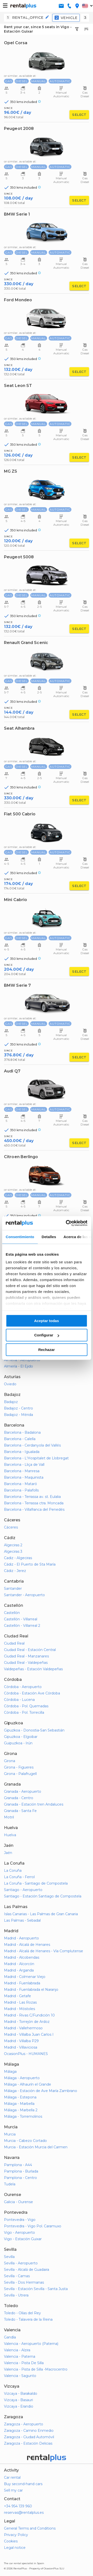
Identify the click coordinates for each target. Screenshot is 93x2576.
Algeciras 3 (13, 1551)
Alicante (11, 1303)
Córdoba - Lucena (19, 1699)
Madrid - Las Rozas (20, 2002)
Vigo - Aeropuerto (19, 2232)
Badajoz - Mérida (18, 1414)
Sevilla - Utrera (16, 2295)
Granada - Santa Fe (20, 1811)
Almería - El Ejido (18, 1366)
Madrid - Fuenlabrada (22, 1983)
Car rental (12, 2477)
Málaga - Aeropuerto (22, 2078)
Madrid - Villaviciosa (20, 2047)
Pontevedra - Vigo (19, 2219)
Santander (13, 1588)
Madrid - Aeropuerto (21, 1938)
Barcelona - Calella (19, 1439)
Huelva (10, 1835)
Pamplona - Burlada (21, 2171)
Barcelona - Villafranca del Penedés (34, 1509)
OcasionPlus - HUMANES (26, 2054)
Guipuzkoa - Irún (18, 1743)
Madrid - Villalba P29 (21, 2041)
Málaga (10, 2071)
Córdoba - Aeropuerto (23, 1687)
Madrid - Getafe (17, 1996)
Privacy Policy (16, 2535)
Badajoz (11, 1402)
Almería (10, 1353)
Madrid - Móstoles (19, 2009)
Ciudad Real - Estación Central (30, 1650)
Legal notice (15, 2547)
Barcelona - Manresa (21, 1471)
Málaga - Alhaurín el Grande (27, 2084)
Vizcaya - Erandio (18, 2406)
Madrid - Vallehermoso (23, 2028)
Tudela (9, 2184)
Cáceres (11, 1527)
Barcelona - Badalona (22, 1432)
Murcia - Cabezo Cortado (25, 2140)
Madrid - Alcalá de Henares (27, 1944)
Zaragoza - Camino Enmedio (29, 2430)
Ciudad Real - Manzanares (26, 1656)
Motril (9, 1817)
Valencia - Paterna (19, 2356)
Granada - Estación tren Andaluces (33, 1804)
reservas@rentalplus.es (24, 2512)
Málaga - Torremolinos (23, 2116)
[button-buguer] (5, 5)
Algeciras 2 (13, 1545)
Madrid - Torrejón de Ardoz (27, 2021)
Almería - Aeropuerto (22, 1360)
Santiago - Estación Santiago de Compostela (42, 1896)
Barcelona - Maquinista (23, 1477)
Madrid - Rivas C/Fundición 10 (29, 2015)
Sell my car (13, 2490)
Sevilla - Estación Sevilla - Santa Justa (36, 2289)
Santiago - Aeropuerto (23, 1890)
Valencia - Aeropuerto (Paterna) (31, 2343)
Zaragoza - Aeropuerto (23, 2424)
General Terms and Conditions (30, 2528)
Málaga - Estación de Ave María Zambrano (40, 2091)
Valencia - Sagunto (20, 2376)
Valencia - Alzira (17, 2350)
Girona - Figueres (18, 1767)
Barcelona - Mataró (20, 1484)
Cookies (11, 2541)
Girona (9, 1761)
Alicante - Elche (17, 1323)
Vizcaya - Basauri (18, 2400)
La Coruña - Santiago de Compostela (36, 1883)
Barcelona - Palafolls (21, 1490)
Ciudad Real (14, 1643)
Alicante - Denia (17, 1316)
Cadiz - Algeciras (18, 1558)
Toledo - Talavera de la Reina (28, 2319)
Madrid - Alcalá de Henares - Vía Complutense (43, 1951)
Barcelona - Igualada (21, 1451)
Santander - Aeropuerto (24, 1595)
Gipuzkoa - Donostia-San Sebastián (34, 1730)
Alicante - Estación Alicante (27, 1329)
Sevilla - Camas (17, 2276)
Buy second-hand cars (23, 2484)
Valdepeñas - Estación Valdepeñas (33, 1669)
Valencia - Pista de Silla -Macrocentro (35, 2369)
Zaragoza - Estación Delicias (28, 2443)
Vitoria (9, 1261)
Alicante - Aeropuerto (22, 1310)
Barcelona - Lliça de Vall (24, 1464)
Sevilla (9, 2256)
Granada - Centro (18, 1798)
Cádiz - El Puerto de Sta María (30, 1564)
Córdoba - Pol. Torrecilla (24, 1712)
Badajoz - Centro (18, 1408)
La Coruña (13, 1870)
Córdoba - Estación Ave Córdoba (32, 1693)
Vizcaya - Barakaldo (20, 2393)
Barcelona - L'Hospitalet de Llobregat (36, 1458)
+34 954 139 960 (18, 2506)
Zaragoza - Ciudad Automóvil (29, 2437)
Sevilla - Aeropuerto (21, 2263)
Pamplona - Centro (20, 2177)
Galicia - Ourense (18, 2202)
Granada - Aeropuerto (22, 1791)
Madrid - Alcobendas (21, 1957)
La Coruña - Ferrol (19, 1877)
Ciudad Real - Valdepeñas (26, 1662)
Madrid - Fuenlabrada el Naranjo (31, 1989)
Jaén (8, 1853)
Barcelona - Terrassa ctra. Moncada (33, 1503)
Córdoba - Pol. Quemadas (26, 1706)
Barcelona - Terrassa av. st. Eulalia (32, 1496)
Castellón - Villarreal (20, 1619)
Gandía (10, 2337)
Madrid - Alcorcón (19, 1964)
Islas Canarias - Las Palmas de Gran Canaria (41, 1914)
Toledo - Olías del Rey (22, 2313)
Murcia (10, 2134)
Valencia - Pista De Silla (24, 2363)
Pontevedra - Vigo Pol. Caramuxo (32, 2226)
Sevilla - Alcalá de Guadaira (26, 2269)
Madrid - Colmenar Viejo (24, 1976)
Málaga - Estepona (20, 2097)
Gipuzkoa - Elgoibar (20, 1736)
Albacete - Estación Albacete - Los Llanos (39, 1286)
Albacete (11, 1279)
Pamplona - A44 (18, 2165)
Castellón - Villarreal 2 (22, 1625)
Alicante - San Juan (20, 1335)
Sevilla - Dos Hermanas (24, 2282)
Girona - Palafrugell (20, 1773)
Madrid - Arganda (19, 1970)
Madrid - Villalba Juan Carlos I (29, 2034)
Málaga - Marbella (19, 2103)
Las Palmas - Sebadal (22, 1920)
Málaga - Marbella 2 (20, 2110)
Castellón (12, 1612)
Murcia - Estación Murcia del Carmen (35, 2147)
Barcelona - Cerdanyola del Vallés (32, 1445)
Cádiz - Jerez (15, 1571)
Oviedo (10, 1384)
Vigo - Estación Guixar (23, 2239)
